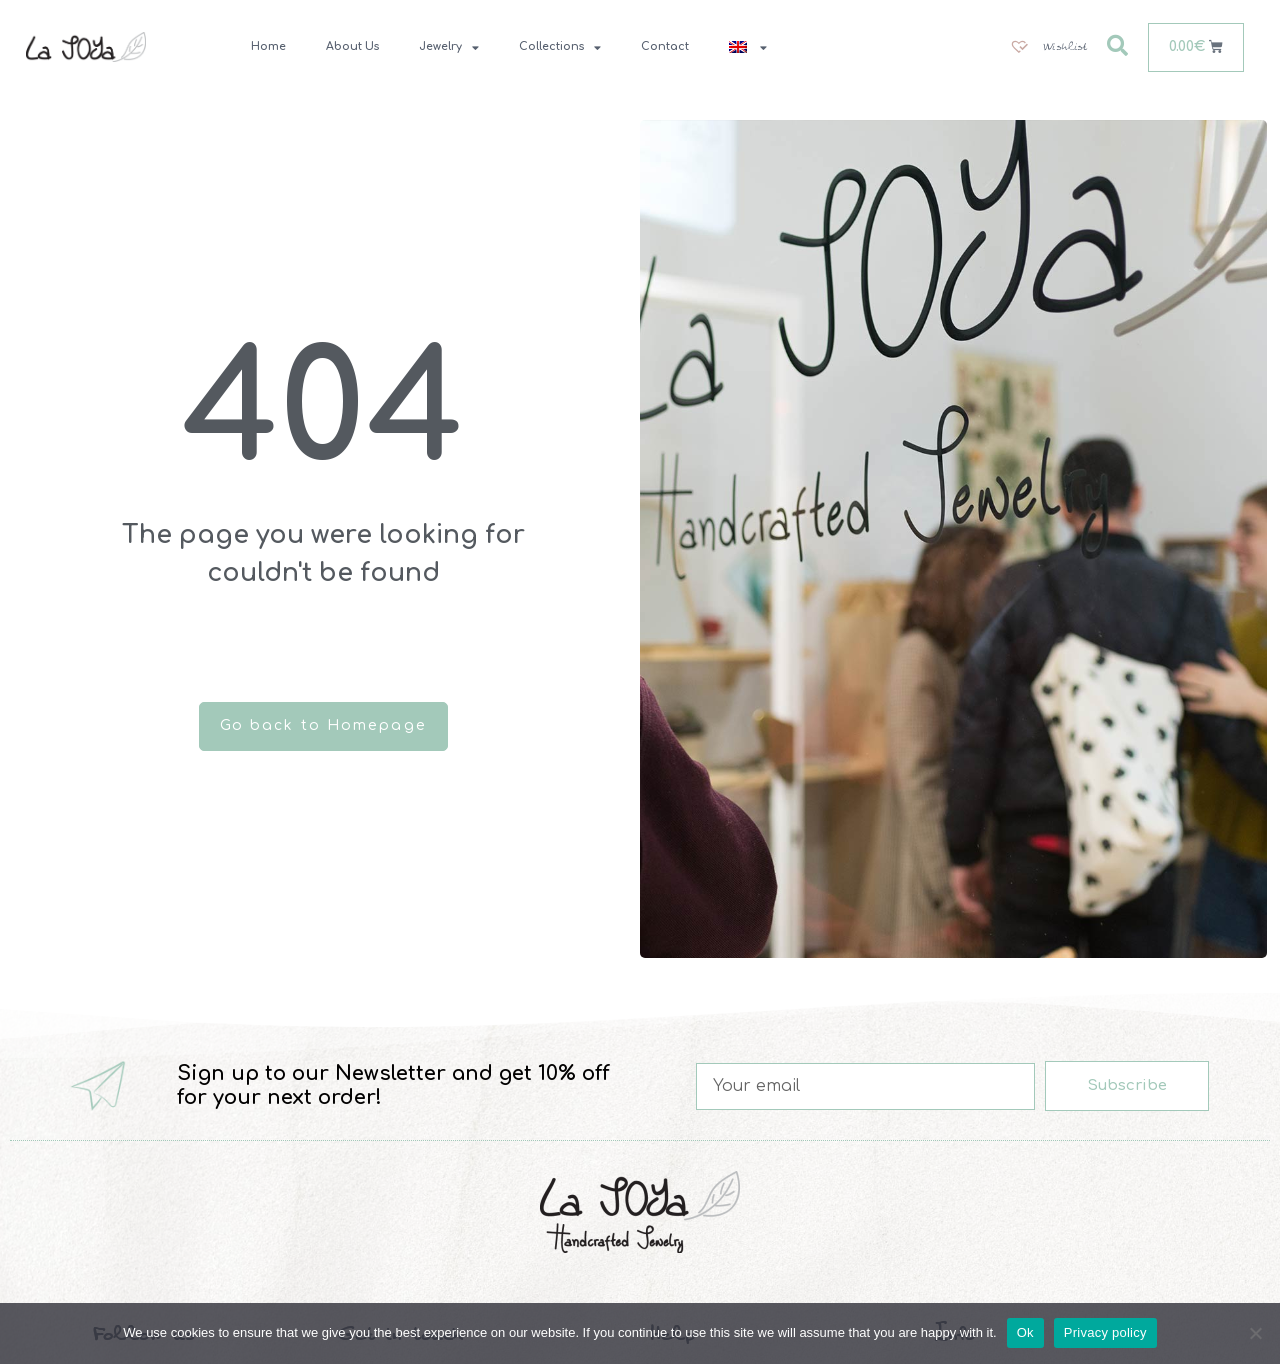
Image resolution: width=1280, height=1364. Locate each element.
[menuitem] (748, 47)
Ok (1025, 1332)
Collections (560, 47)
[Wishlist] (1048, 46)
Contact (665, 46)
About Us (352, 46)
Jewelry (449, 47)
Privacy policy (1105, 1332)
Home (268, 46)
